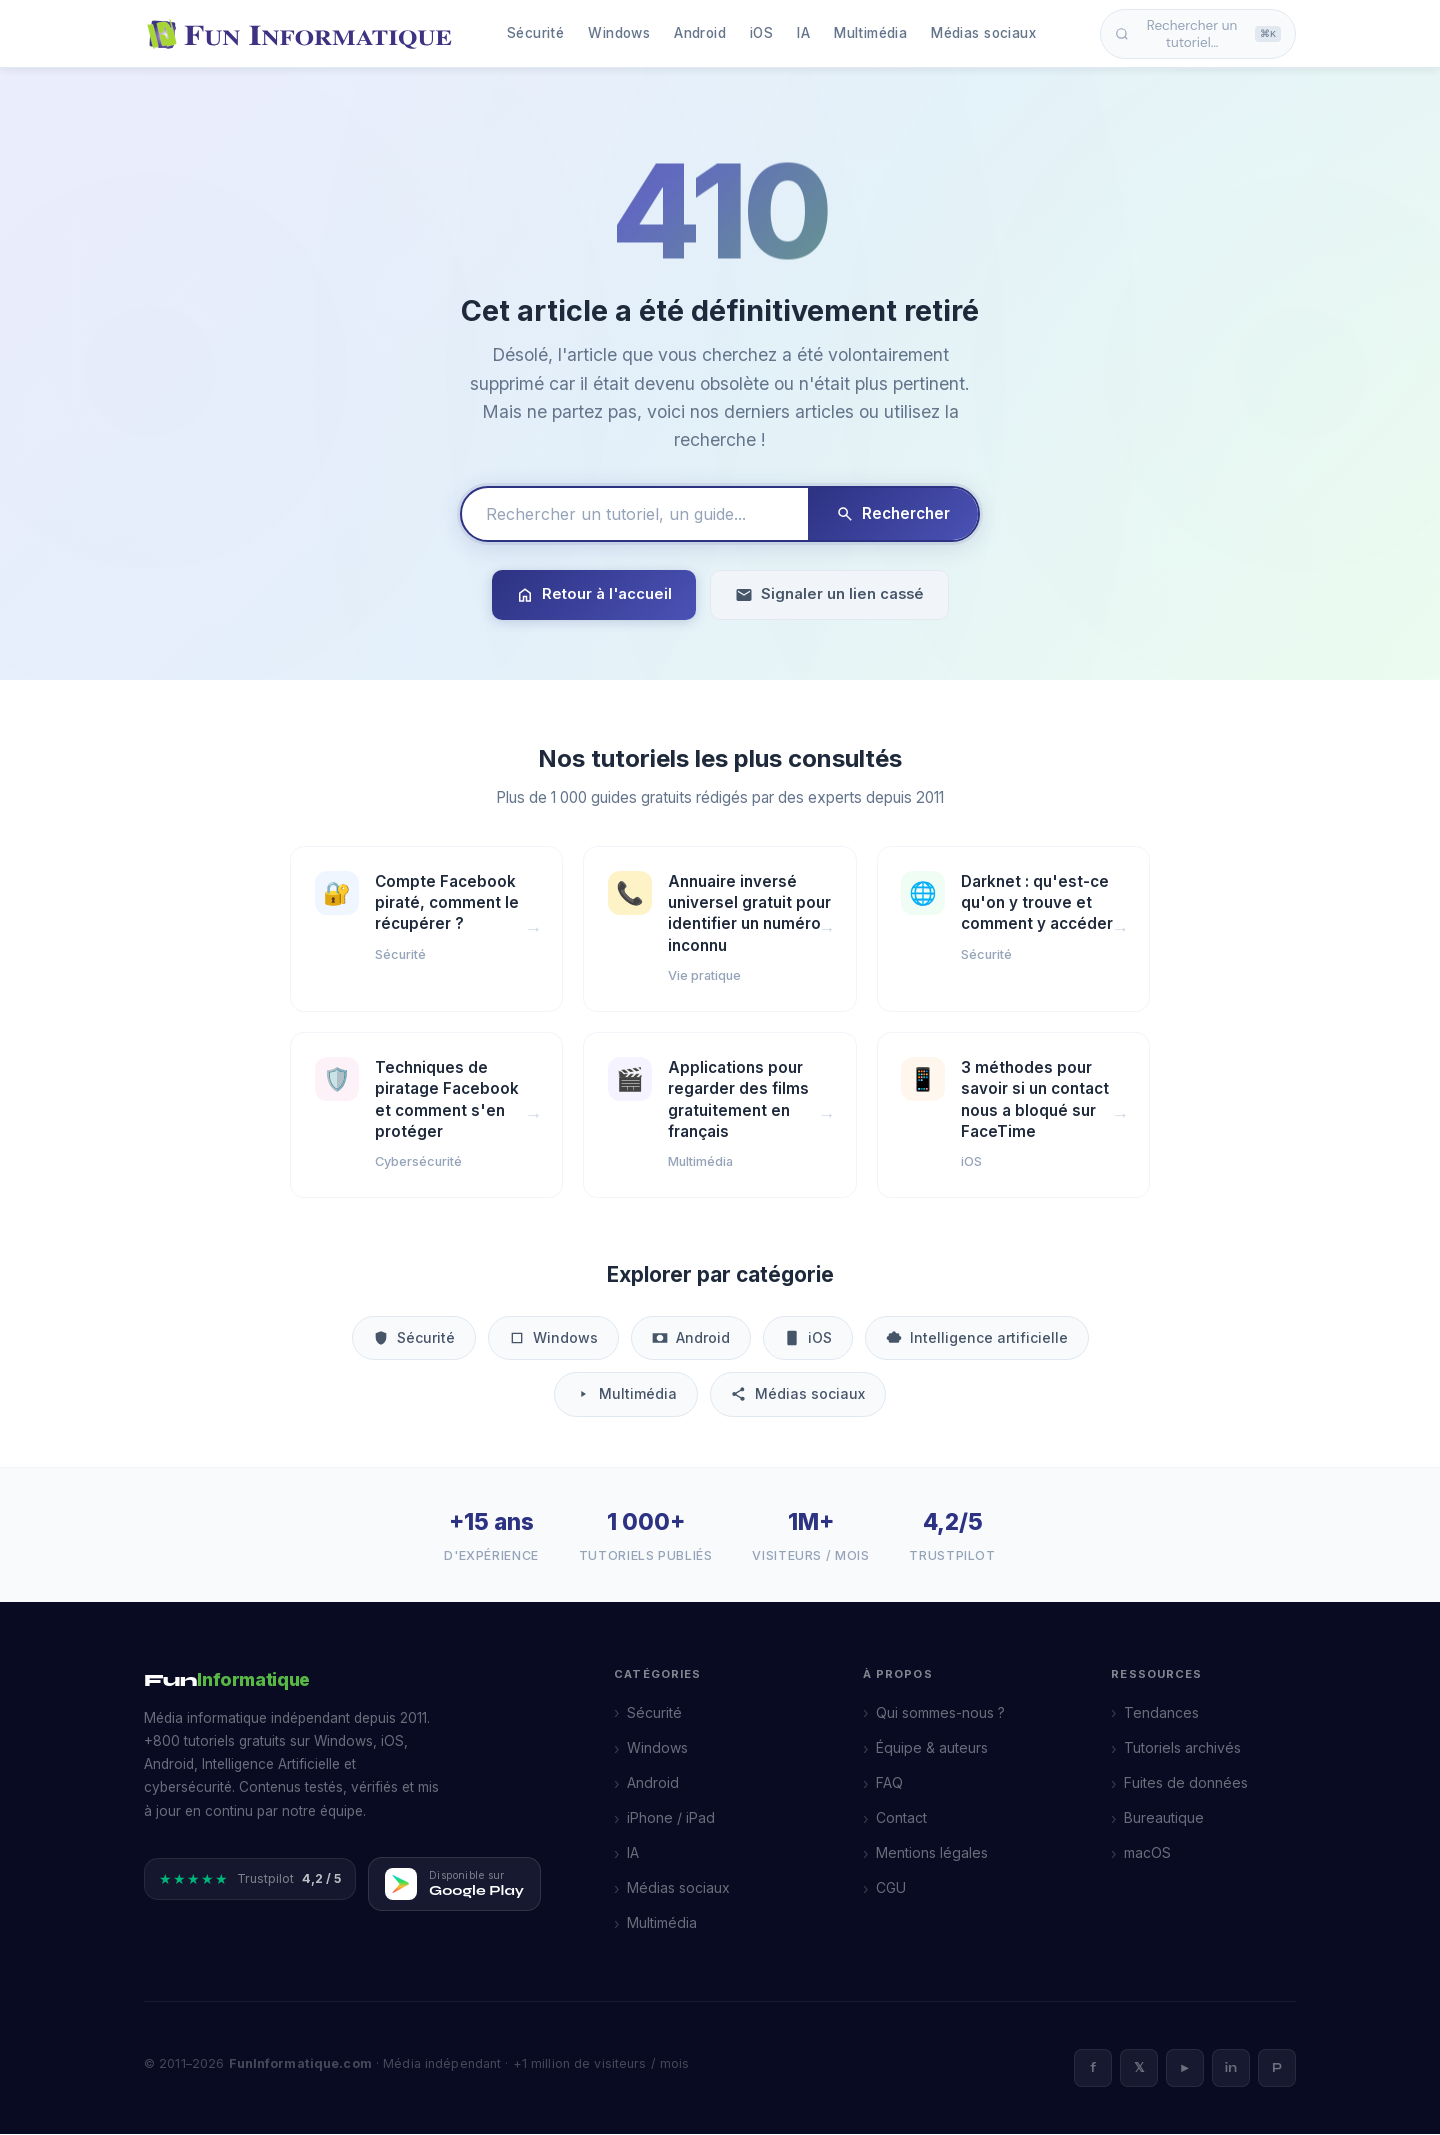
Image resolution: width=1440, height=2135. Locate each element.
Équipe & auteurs (932, 1748)
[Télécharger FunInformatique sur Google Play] (454, 1885)
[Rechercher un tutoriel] (635, 514)
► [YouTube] (1185, 2069)
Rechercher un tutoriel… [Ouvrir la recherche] (1198, 34)
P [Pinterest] (1277, 2069)
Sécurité (535, 33)
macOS (1147, 1853)
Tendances (1161, 1713)
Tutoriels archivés (1182, 1748)
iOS (761, 33)
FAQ (889, 1783)
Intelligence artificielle (977, 1338)
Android (700, 33)
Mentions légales (932, 1853)
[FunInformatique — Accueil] (304, 34)
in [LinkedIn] (1231, 2069)
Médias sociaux (983, 33)
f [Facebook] (1093, 2069)
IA (803, 33)
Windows (619, 33)
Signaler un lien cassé (829, 594)
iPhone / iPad (671, 1818)
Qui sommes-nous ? (940, 1713)
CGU (891, 1888)
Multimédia (870, 33)
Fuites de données (1186, 1783)
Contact (901, 1818)
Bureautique (1164, 1818)
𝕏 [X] (1139, 2069)
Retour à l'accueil (594, 594)
